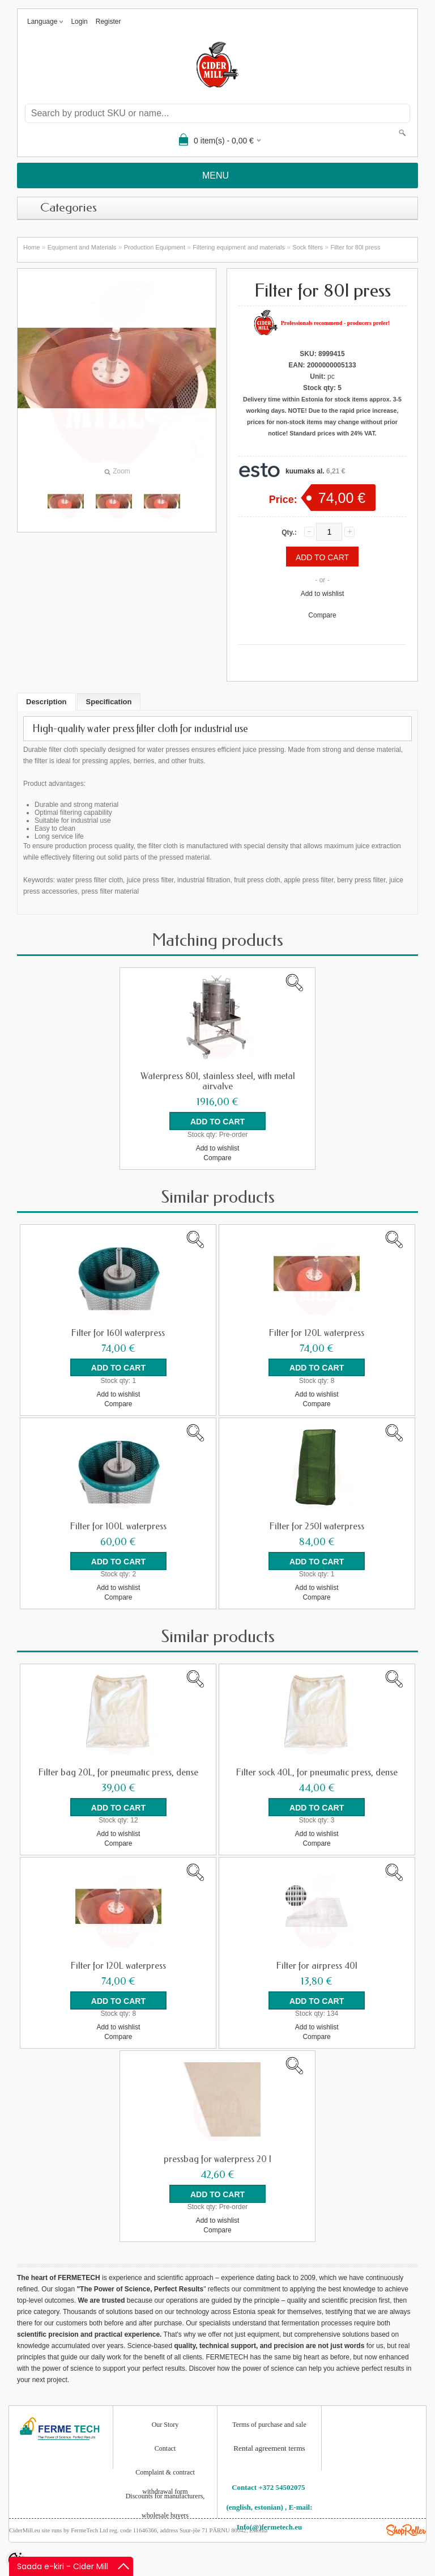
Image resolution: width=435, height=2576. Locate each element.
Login (79, 22)
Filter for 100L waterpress (118, 1526)
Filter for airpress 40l (316, 1965)
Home (31, 247)
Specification (109, 701)
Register (108, 22)
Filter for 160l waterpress (118, 1332)
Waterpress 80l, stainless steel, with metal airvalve (217, 1081)
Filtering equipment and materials (239, 247)
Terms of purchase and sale (269, 2424)
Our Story (165, 2424)
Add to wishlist (322, 594)
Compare (322, 615)
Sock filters (307, 247)
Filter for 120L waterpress (316, 1332)
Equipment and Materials (82, 247)
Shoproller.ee (406, 2529)
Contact (165, 2448)
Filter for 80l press (355, 247)
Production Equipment (154, 247)
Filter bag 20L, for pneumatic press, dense (118, 1772)
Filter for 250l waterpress (317, 1526)
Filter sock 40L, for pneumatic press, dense (317, 1772)
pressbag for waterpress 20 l (217, 2159)
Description (46, 701)
